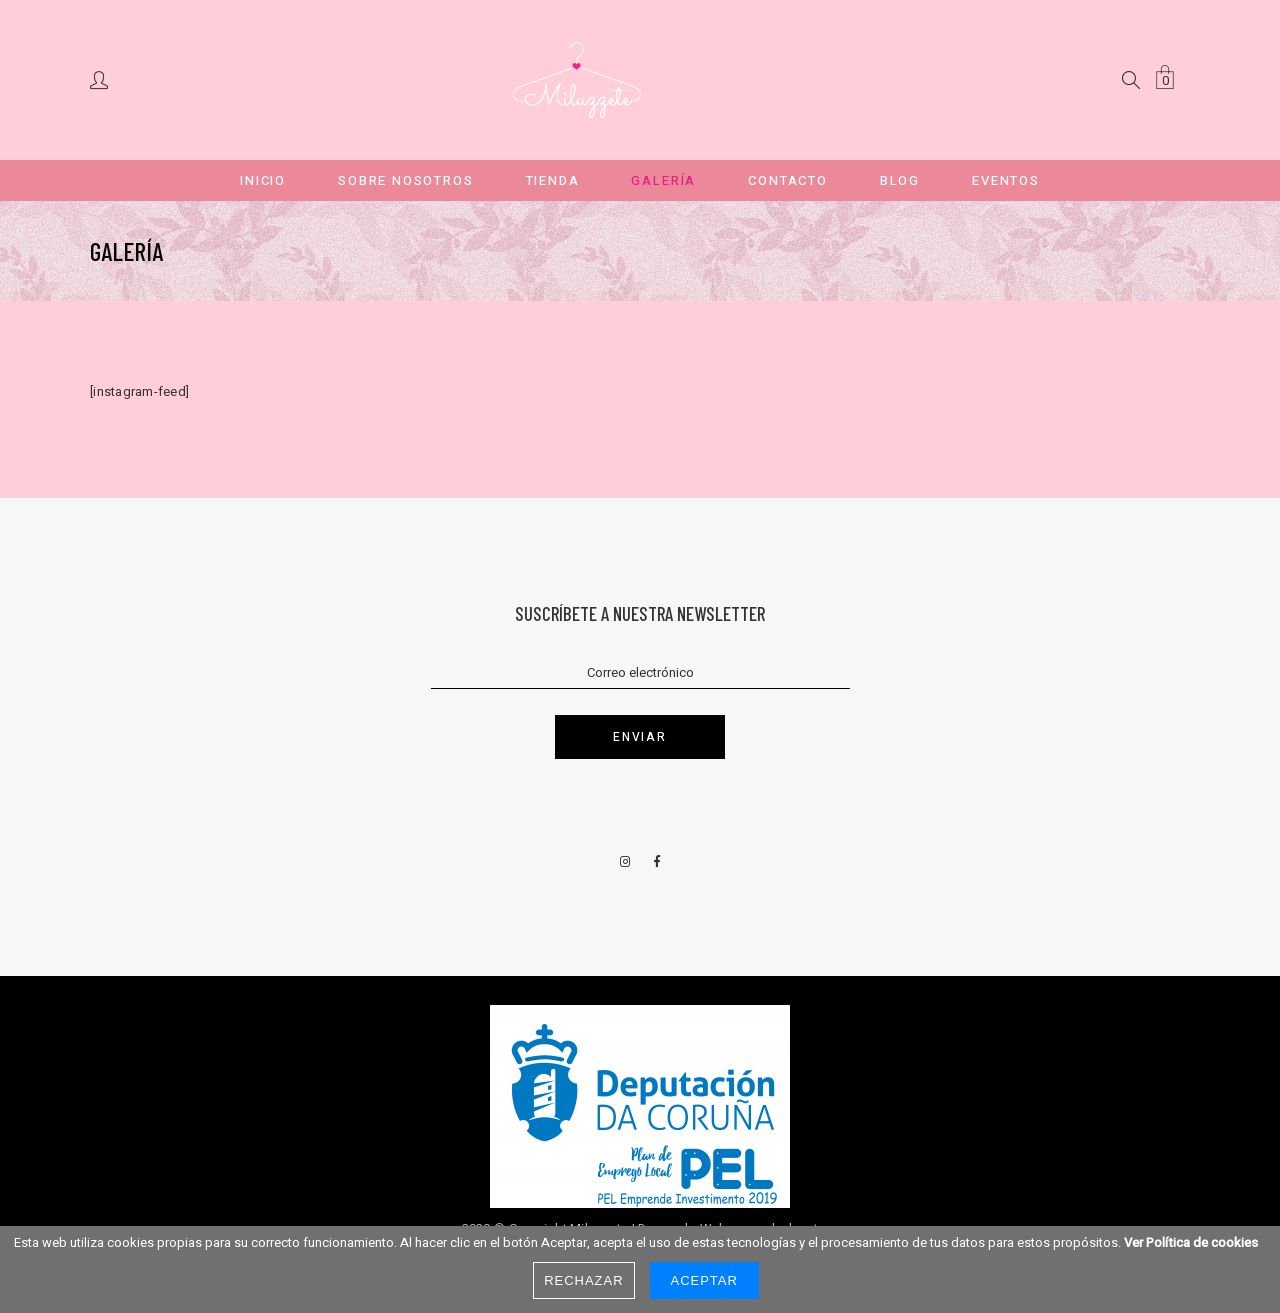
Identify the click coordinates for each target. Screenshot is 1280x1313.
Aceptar (704, 1280)
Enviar (639, 737)
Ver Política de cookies (1191, 1242)
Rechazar (583, 1280)
